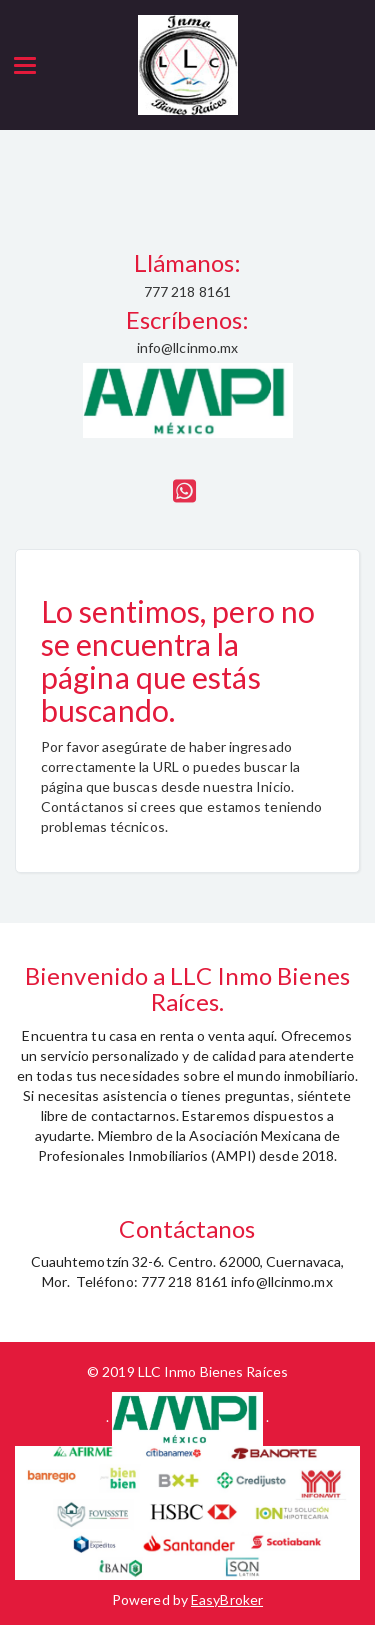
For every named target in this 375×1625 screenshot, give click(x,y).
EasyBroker (227, 1599)
